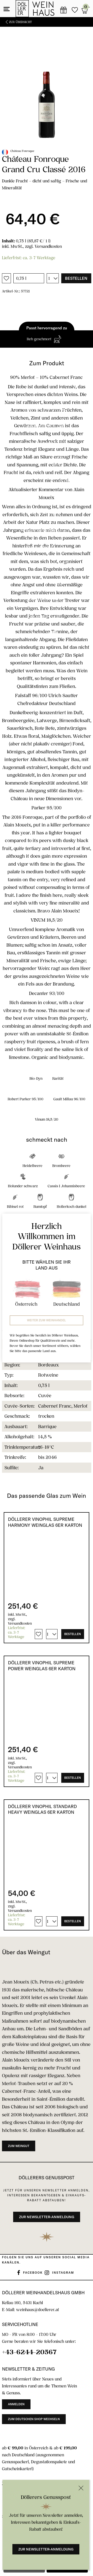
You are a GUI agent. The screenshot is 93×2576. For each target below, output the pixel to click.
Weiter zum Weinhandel (46, 1320)
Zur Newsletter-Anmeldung (45, 2549)
